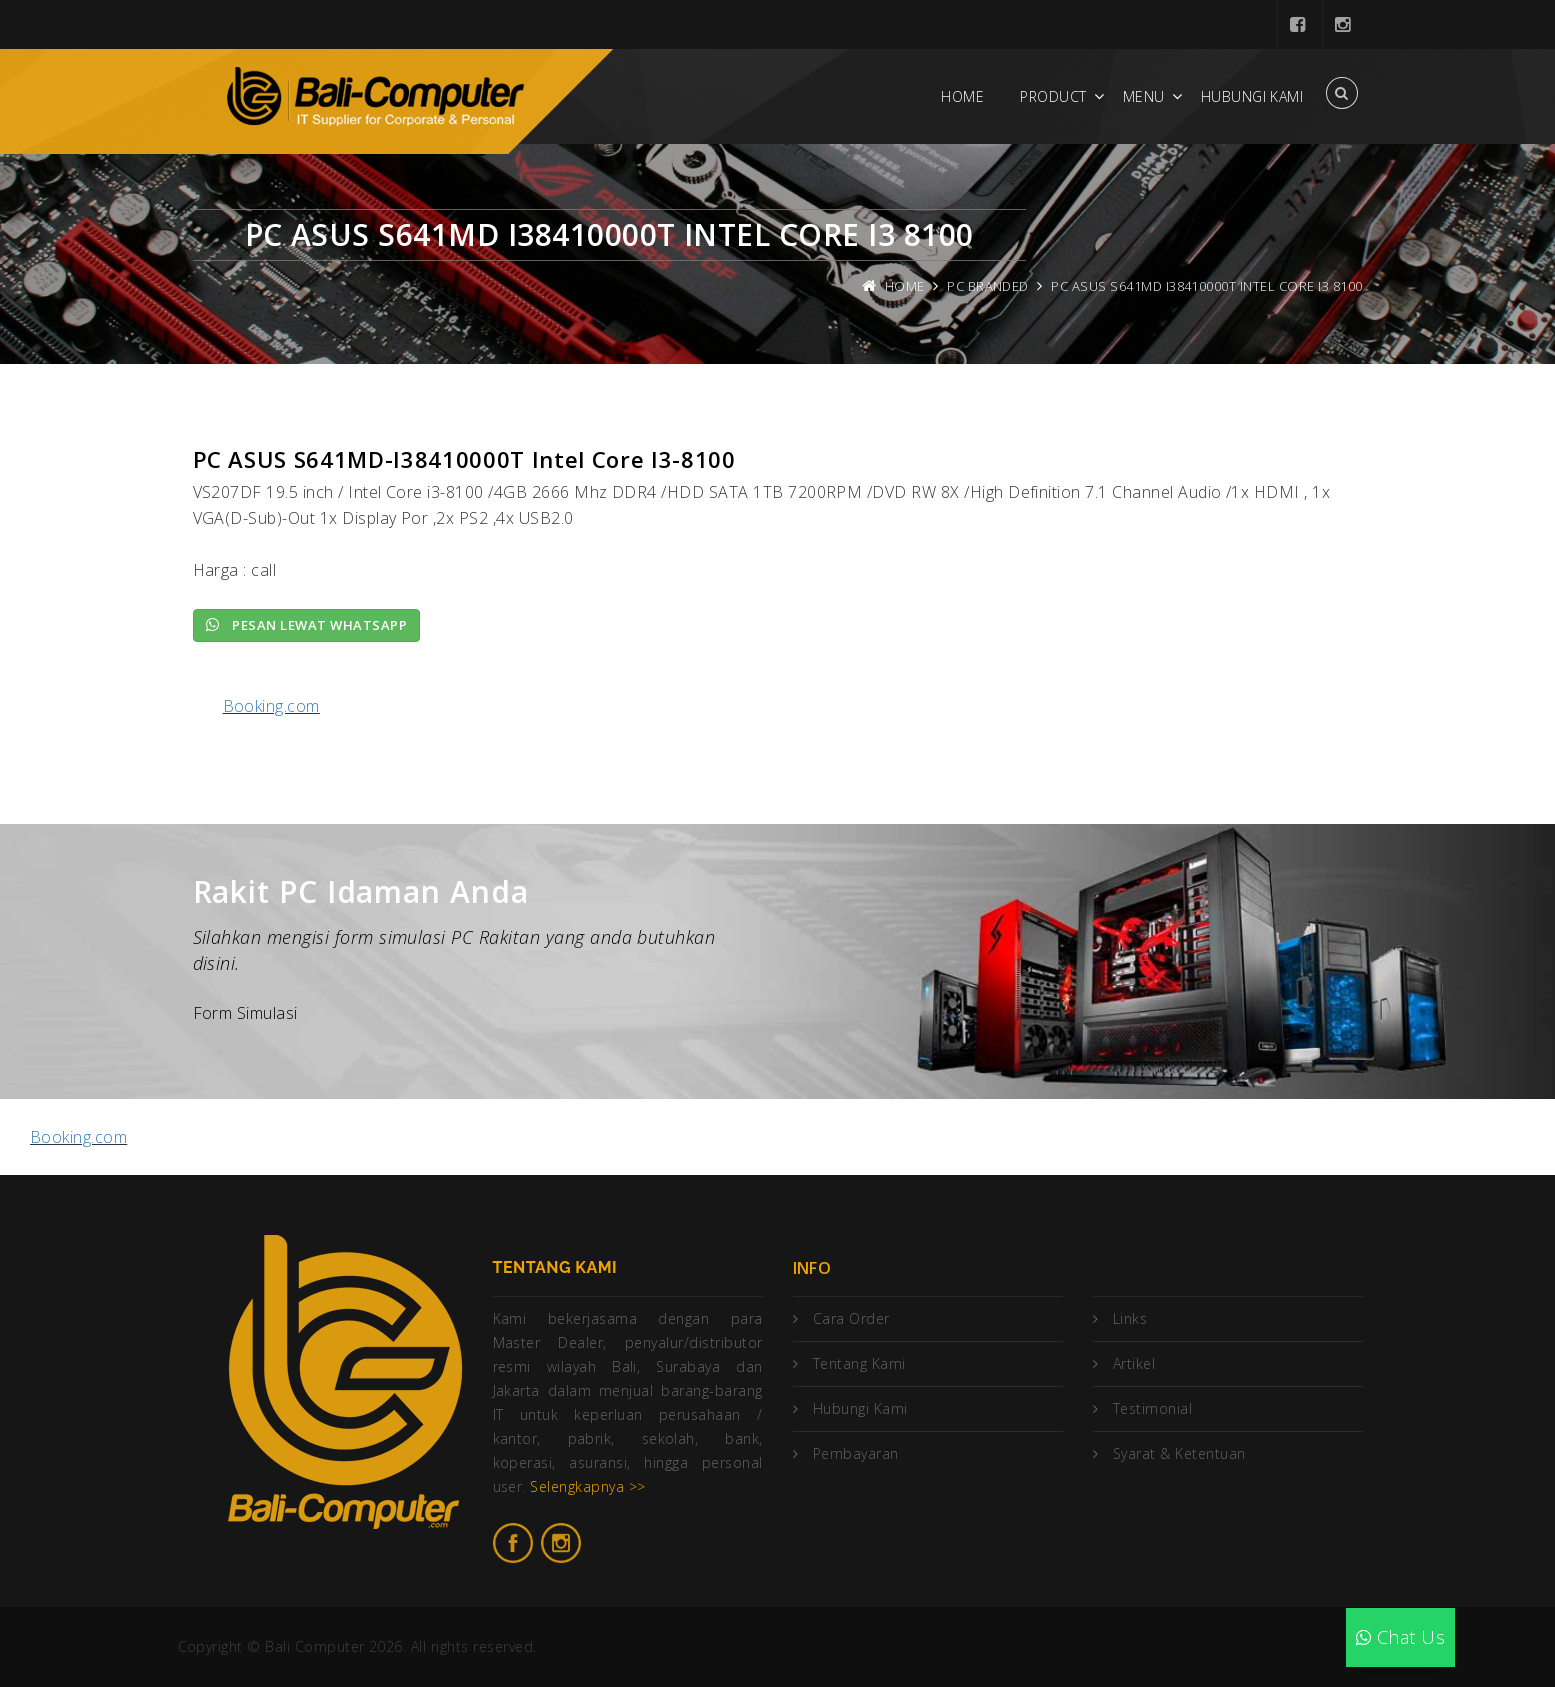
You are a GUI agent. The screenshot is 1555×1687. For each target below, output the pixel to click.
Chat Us (1400, 1637)
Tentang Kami (859, 1363)
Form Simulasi (245, 1013)
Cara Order (851, 1318)
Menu (1144, 96)
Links (1130, 1318)
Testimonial (1152, 1408)
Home (962, 96)
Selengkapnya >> (587, 1486)
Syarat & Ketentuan (1179, 1453)
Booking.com (271, 706)
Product (1053, 96)
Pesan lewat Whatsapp (307, 625)
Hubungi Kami (1252, 96)
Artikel (1134, 1363)
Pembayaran (856, 1453)
